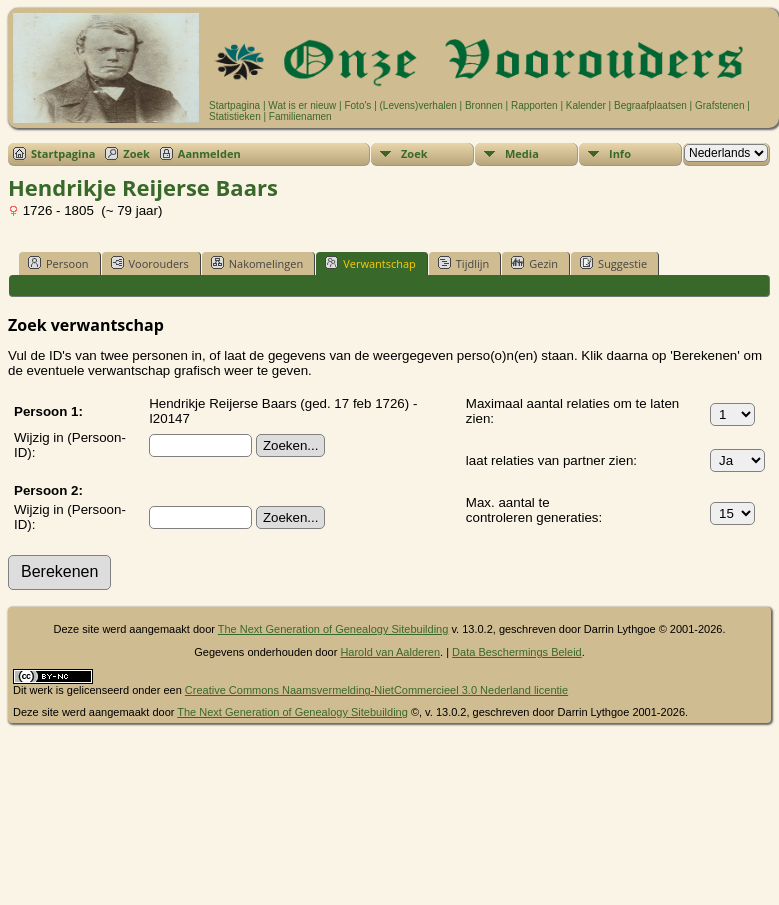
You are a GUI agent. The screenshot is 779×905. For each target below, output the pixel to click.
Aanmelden (209, 153)
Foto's (357, 105)
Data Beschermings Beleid (517, 652)
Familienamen (300, 116)
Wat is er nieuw (302, 105)
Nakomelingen (257, 263)
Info (620, 153)
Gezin (534, 263)
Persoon (58, 263)
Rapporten (534, 105)
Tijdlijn (463, 263)
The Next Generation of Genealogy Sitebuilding (333, 629)
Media (522, 153)
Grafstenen (719, 105)
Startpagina (234, 105)
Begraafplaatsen (650, 105)
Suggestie (613, 263)
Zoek (136, 153)
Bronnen (484, 105)
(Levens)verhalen (418, 105)
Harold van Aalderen (390, 652)
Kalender (586, 105)
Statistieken (235, 116)
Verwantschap (370, 263)
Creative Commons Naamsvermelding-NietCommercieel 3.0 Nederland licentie (376, 690)
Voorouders (150, 263)
